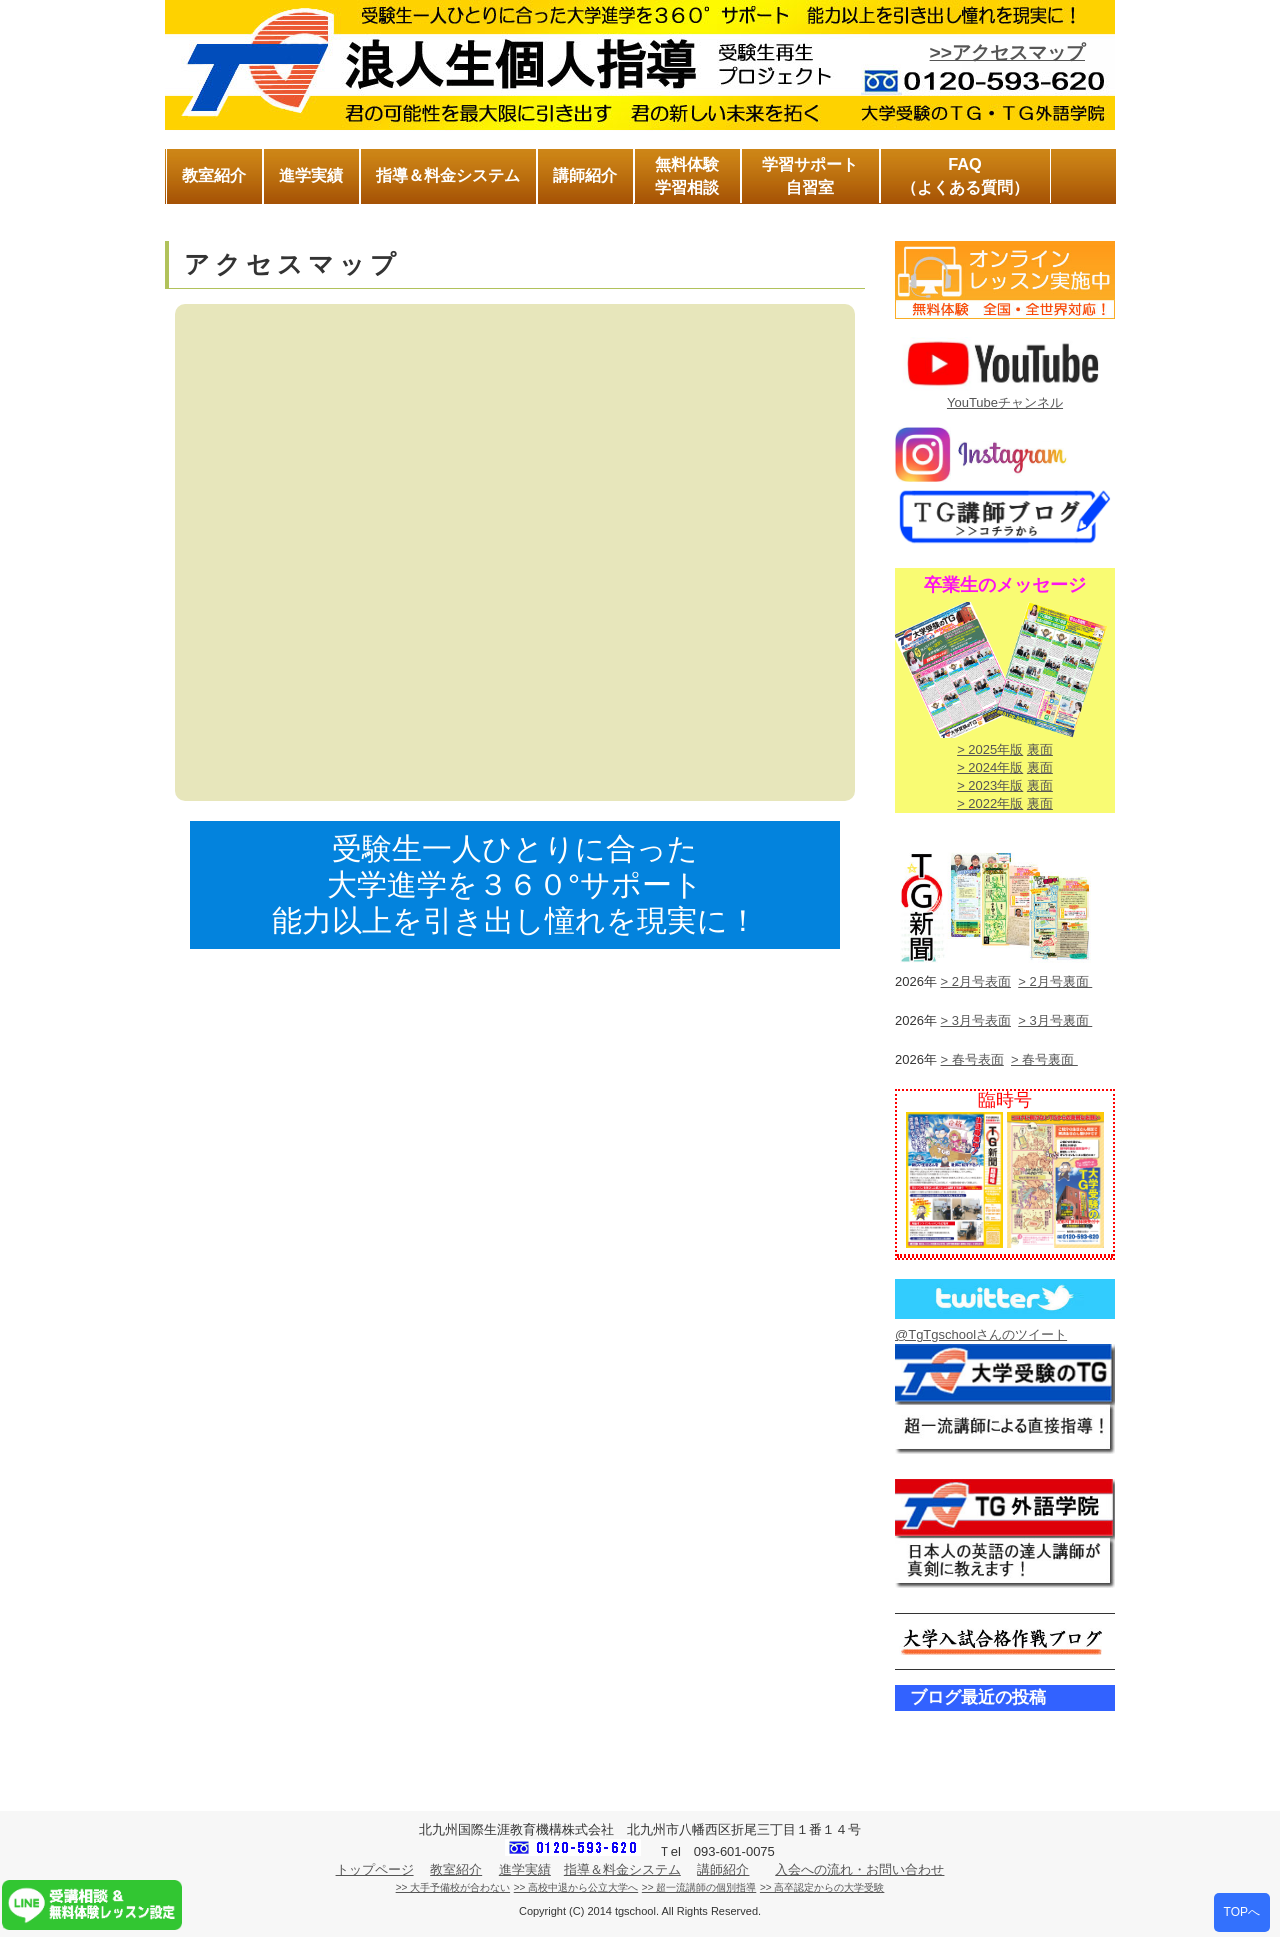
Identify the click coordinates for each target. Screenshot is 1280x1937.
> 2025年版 (990, 749)
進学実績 (525, 1869)
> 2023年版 (990, 785)
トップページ (375, 1869)
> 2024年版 (990, 767)
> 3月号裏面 (1055, 1020)
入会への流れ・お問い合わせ (859, 1869)
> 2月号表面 (976, 981)
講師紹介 (723, 1869)
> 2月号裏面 (1055, 981)
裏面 (1040, 749)
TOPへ (1242, 1912)
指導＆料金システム (622, 1869)
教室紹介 (456, 1869)
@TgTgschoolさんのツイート (981, 1334)
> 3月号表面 (976, 1020)
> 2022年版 (990, 803)
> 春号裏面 (1044, 1059)
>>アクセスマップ (1007, 52)
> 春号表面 (972, 1059)
